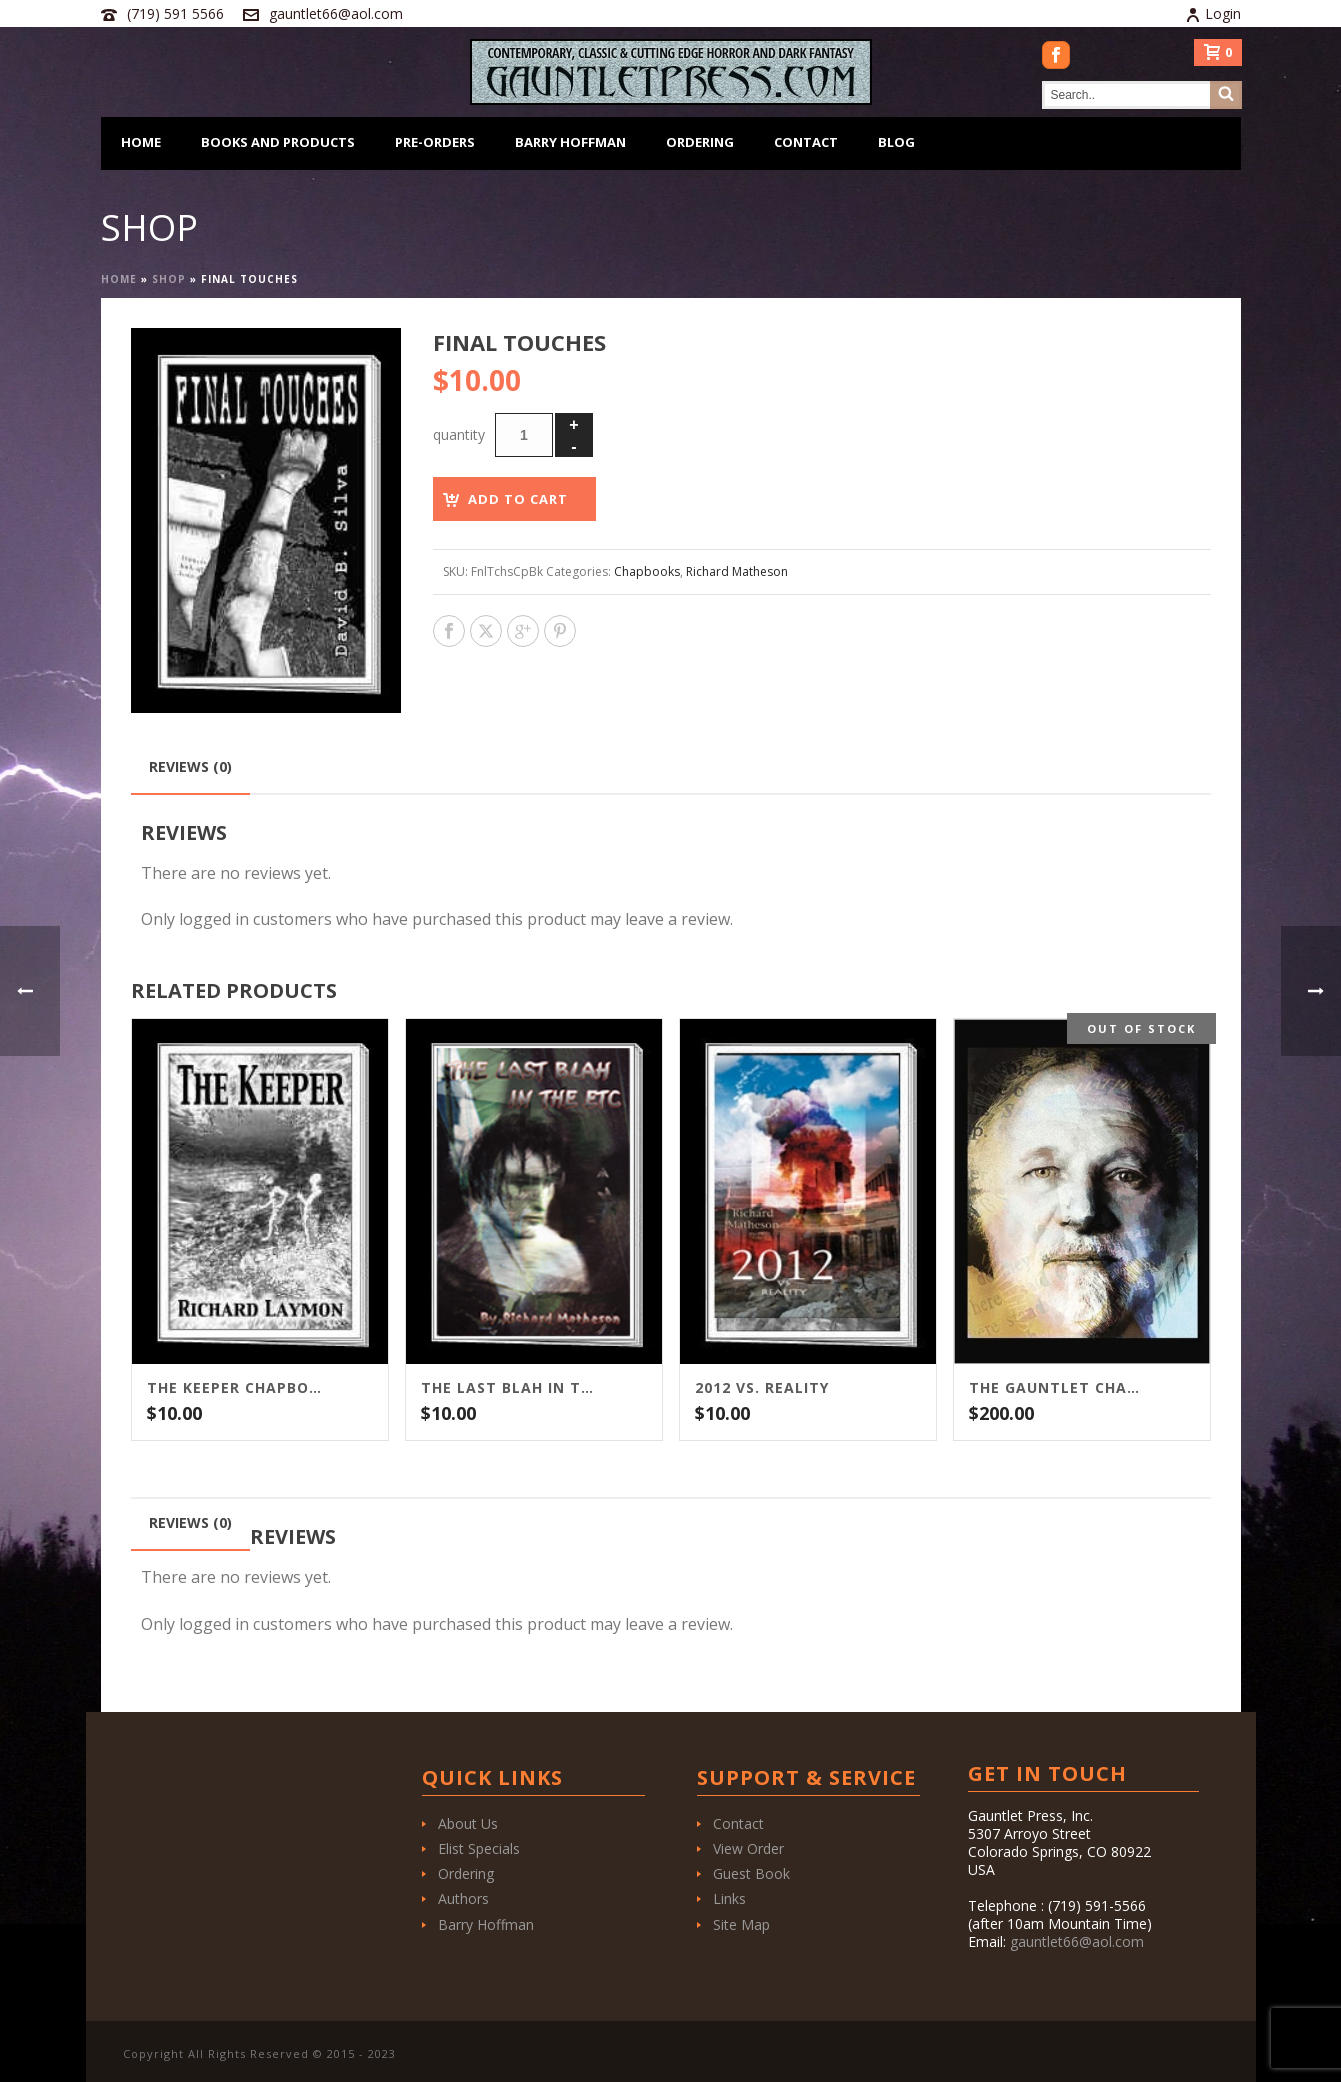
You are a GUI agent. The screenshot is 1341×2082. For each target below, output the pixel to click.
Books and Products (278, 142)
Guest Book (751, 1873)
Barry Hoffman (570, 142)
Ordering (700, 142)
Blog (896, 142)
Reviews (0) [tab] (190, 766)
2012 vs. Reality (762, 1388)
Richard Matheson (737, 571)
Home (141, 142)
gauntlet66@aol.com (336, 13)
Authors (463, 1898)
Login (1213, 13)
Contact (806, 142)
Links (729, 1898)
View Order (748, 1848)
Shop (169, 279)
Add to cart (518, 499)
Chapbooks (647, 571)
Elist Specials (479, 1848)
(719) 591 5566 (175, 13)
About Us (468, 1823)
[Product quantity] (524, 435)
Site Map (741, 1924)
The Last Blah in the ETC (509, 1388)
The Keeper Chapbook (235, 1388)
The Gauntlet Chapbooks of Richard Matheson (1057, 1388)
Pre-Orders (435, 142)
